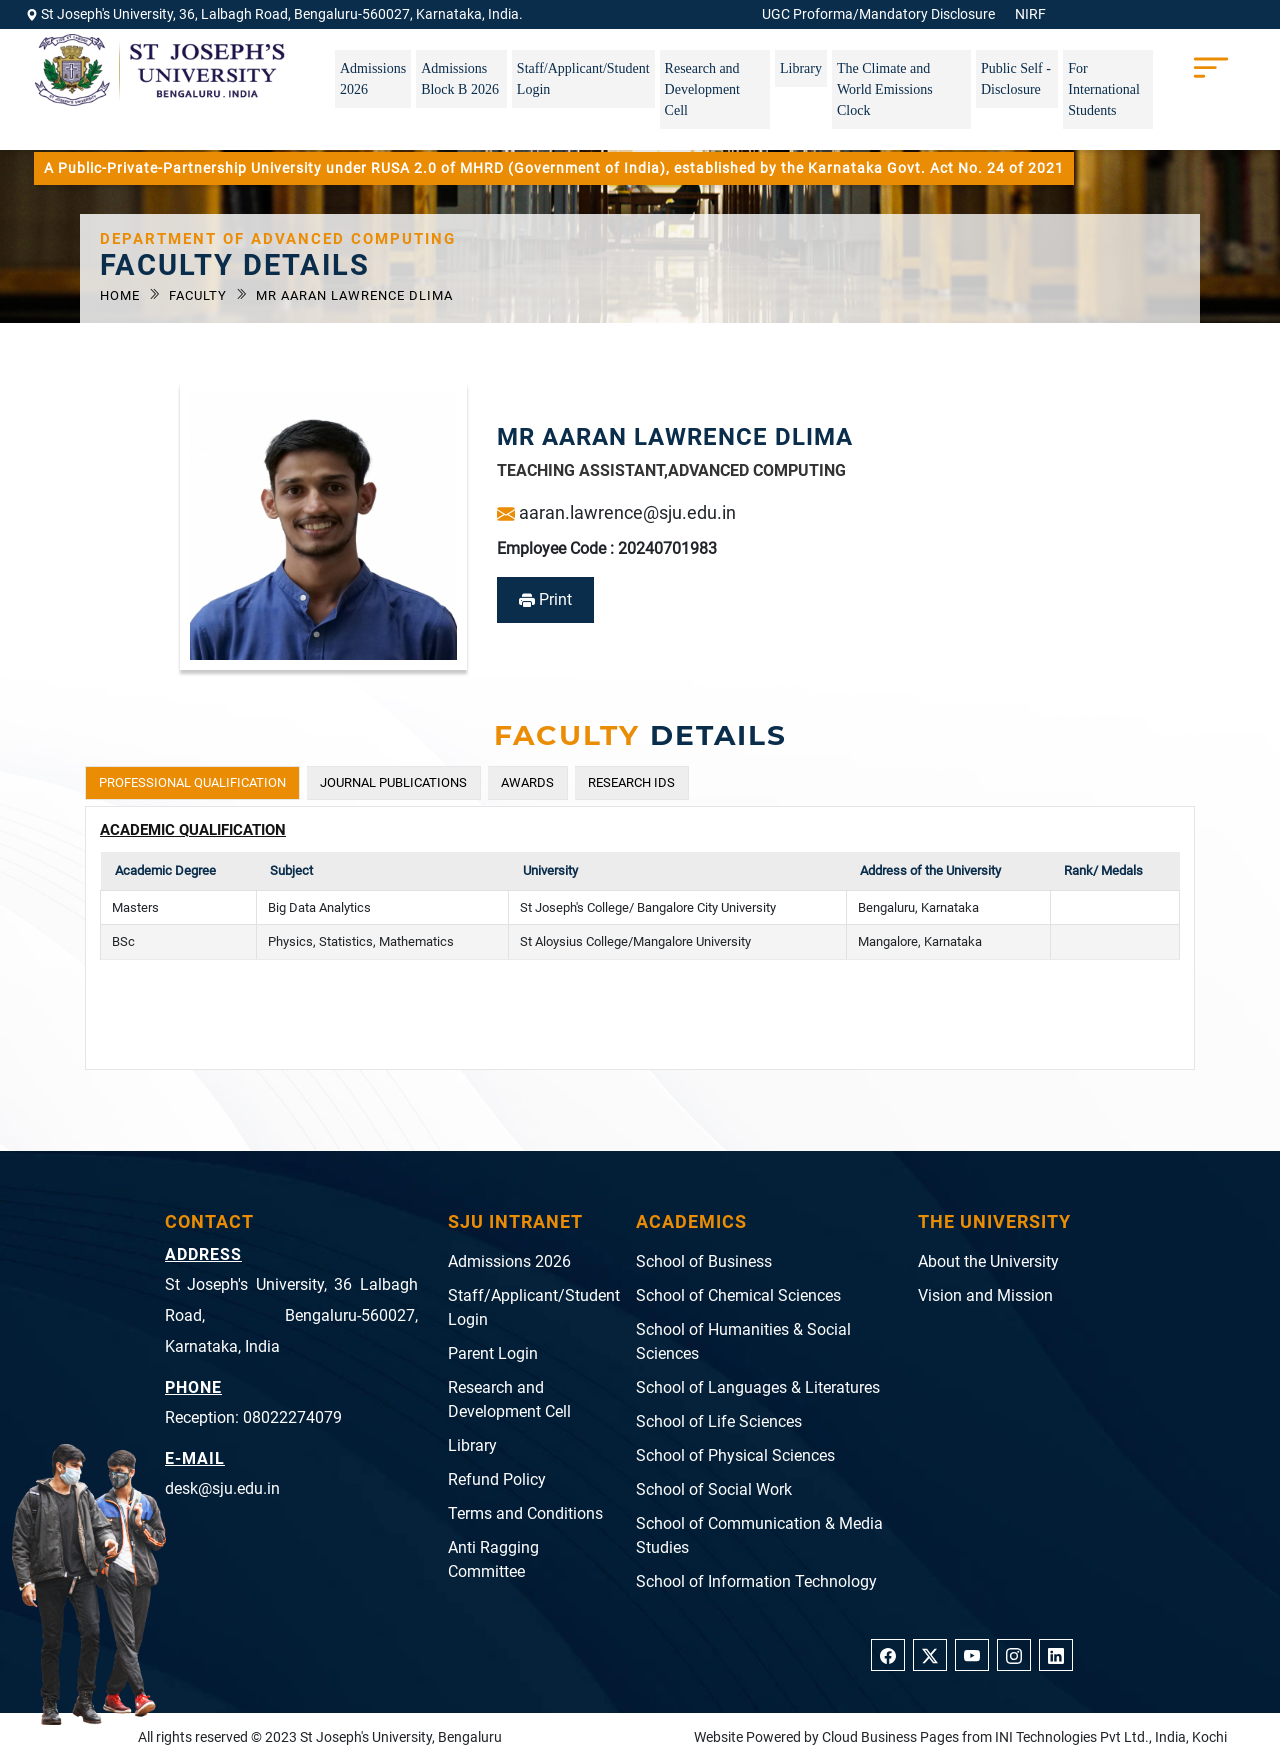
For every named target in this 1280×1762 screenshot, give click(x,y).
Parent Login (493, 1353)
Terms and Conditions (525, 1513)
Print (545, 599)
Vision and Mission (985, 1295)
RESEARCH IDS (631, 782)
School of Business (704, 1261)
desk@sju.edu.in (222, 1488)
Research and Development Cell (702, 89)
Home (122, 295)
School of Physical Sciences (735, 1455)
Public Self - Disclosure (1016, 79)
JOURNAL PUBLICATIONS (393, 782)
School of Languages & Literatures (758, 1387)
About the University (988, 1261)
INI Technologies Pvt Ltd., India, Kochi (1111, 1737)
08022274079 (292, 1417)
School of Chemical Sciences (738, 1295)
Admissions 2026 (373, 79)
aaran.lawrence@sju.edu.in (616, 512)
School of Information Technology (756, 1581)
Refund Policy (497, 1479)
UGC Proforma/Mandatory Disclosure (878, 14)
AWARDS (527, 782)
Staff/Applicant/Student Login (583, 79)
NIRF (1030, 14)
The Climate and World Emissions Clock (885, 89)
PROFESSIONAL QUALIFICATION (192, 782)
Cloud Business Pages (890, 1737)
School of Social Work (714, 1489)
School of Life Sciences (719, 1421)
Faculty (200, 295)
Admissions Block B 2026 (460, 79)
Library (801, 68)
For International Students (1104, 89)
